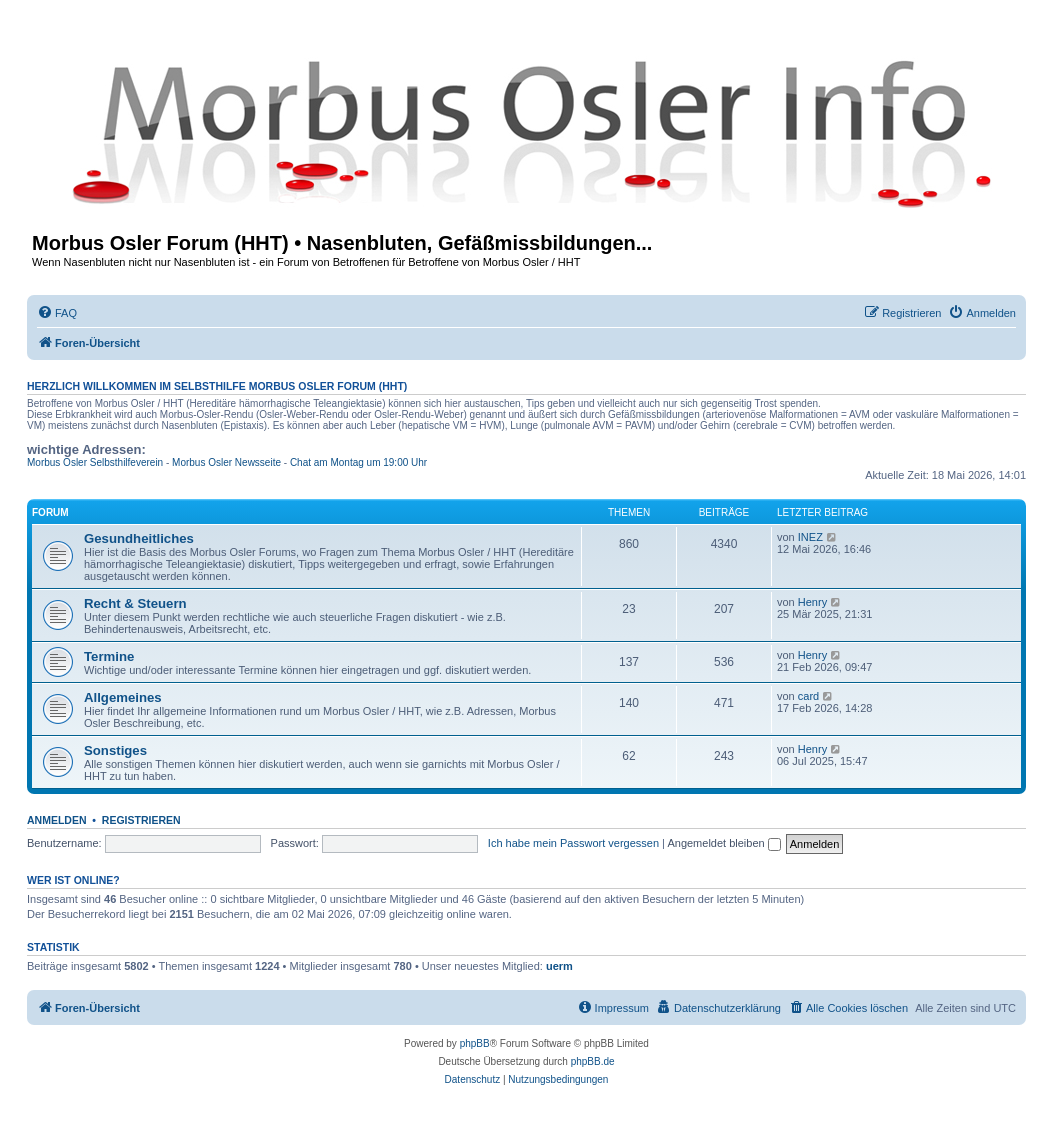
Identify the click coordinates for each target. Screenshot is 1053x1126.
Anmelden (57, 820)
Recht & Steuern (135, 603)
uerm (559, 966)
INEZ (810, 537)
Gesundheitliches (139, 538)
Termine (109, 656)
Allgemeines (123, 697)
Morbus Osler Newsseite (226, 462)
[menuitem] (57, 313)
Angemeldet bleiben (723, 843)
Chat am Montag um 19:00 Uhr (358, 462)
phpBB (475, 1043)
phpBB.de (593, 1061)
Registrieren (141, 820)
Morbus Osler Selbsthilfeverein (95, 462)
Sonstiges (115, 750)
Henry (812, 602)
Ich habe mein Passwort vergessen (573, 843)
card (808, 696)
